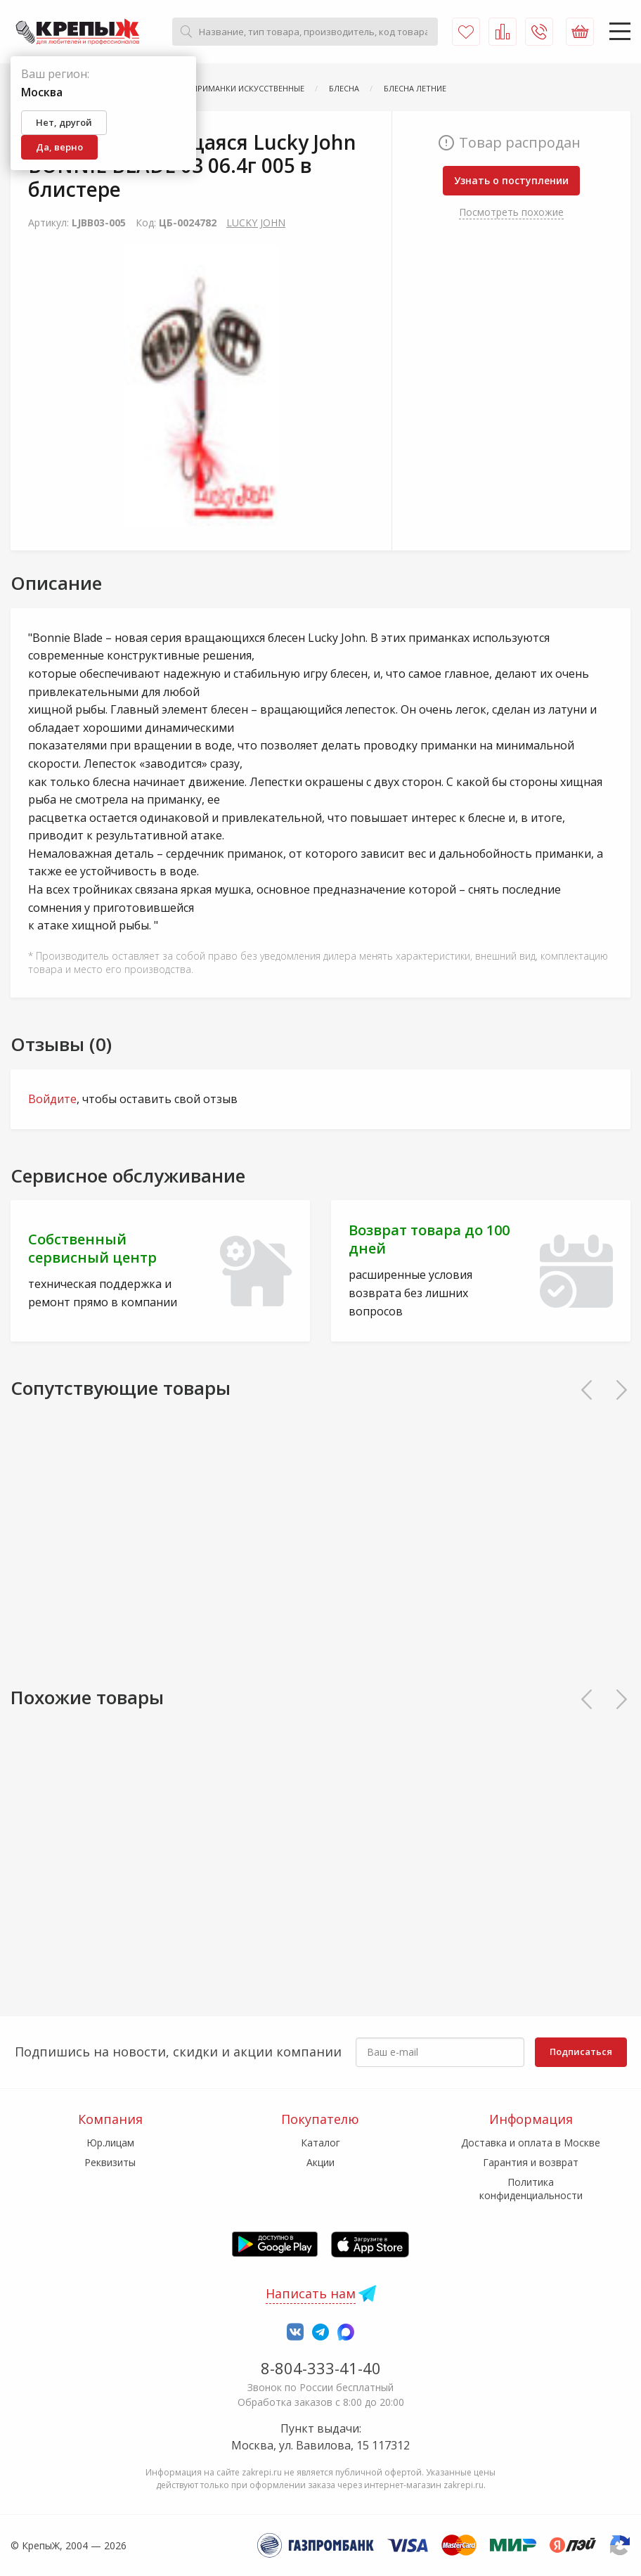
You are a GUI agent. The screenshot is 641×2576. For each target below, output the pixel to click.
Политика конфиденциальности (531, 2188)
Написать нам (311, 2293)
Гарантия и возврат (530, 2162)
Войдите (52, 1099)
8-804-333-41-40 (321, 2367)
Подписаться (581, 2051)
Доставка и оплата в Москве (530, 2142)
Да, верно (59, 147)
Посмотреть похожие (511, 212)
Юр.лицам (110, 2142)
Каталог (320, 2142)
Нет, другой (64, 122)
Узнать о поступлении (511, 180)
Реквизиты (110, 2162)
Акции (320, 2162)
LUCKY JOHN (255, 222)
